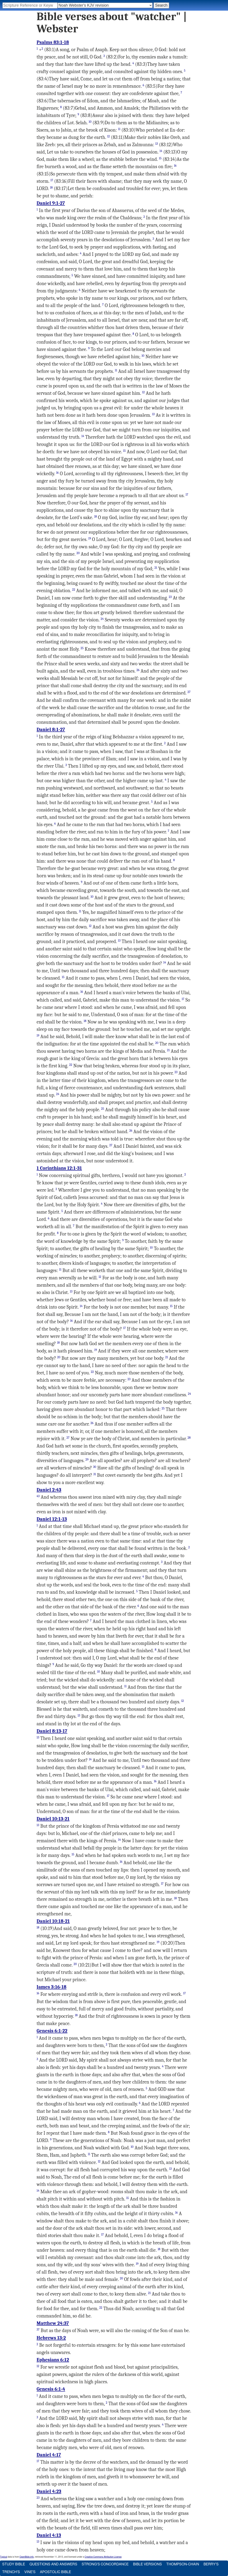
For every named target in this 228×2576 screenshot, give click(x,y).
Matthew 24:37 (53, 2323)
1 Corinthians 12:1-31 (59, 1168)
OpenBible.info (26, 2557)
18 (51, 187)
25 (82, 648)
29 (86, 1459)
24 (102, 619)
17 (51, 180)
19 (89, 538)
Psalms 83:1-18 (53, 42)
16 (175, 165)
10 (90, 122)
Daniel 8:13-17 (52, 1731)
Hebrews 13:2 (51, 2338)
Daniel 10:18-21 (53, 1921)
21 (156, 568)
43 (38, 1496)
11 (119, 129)
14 (160, 151)
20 (78, 553)
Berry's (210, 2564)
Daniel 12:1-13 (52, 1519)
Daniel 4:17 (49, 2455)
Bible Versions (147, 2564)
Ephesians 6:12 (53, 2360)
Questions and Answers (53, 2564)
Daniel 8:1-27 (51, 729)
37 (38, 2329)
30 (94, 1467)
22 (73, 589)
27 (189, 692)
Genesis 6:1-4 (51, 2389)
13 (156, 144)
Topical (3, 2557)
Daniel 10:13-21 (53, 1819)
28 (189, 1438)
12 (108, 136)
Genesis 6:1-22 (52, 2031)
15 (160, 158)
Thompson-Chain (182, 2564)
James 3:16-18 (52, 1987)
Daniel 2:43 (49, 1490)
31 (94, 1474)
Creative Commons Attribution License (103, 2557)
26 (138, 670)
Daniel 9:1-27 (51, 203)
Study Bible (13, 2564)
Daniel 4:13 (49, 2535)
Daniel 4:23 (49, 2491)
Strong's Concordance (105, 2564)
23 (170, 597)
